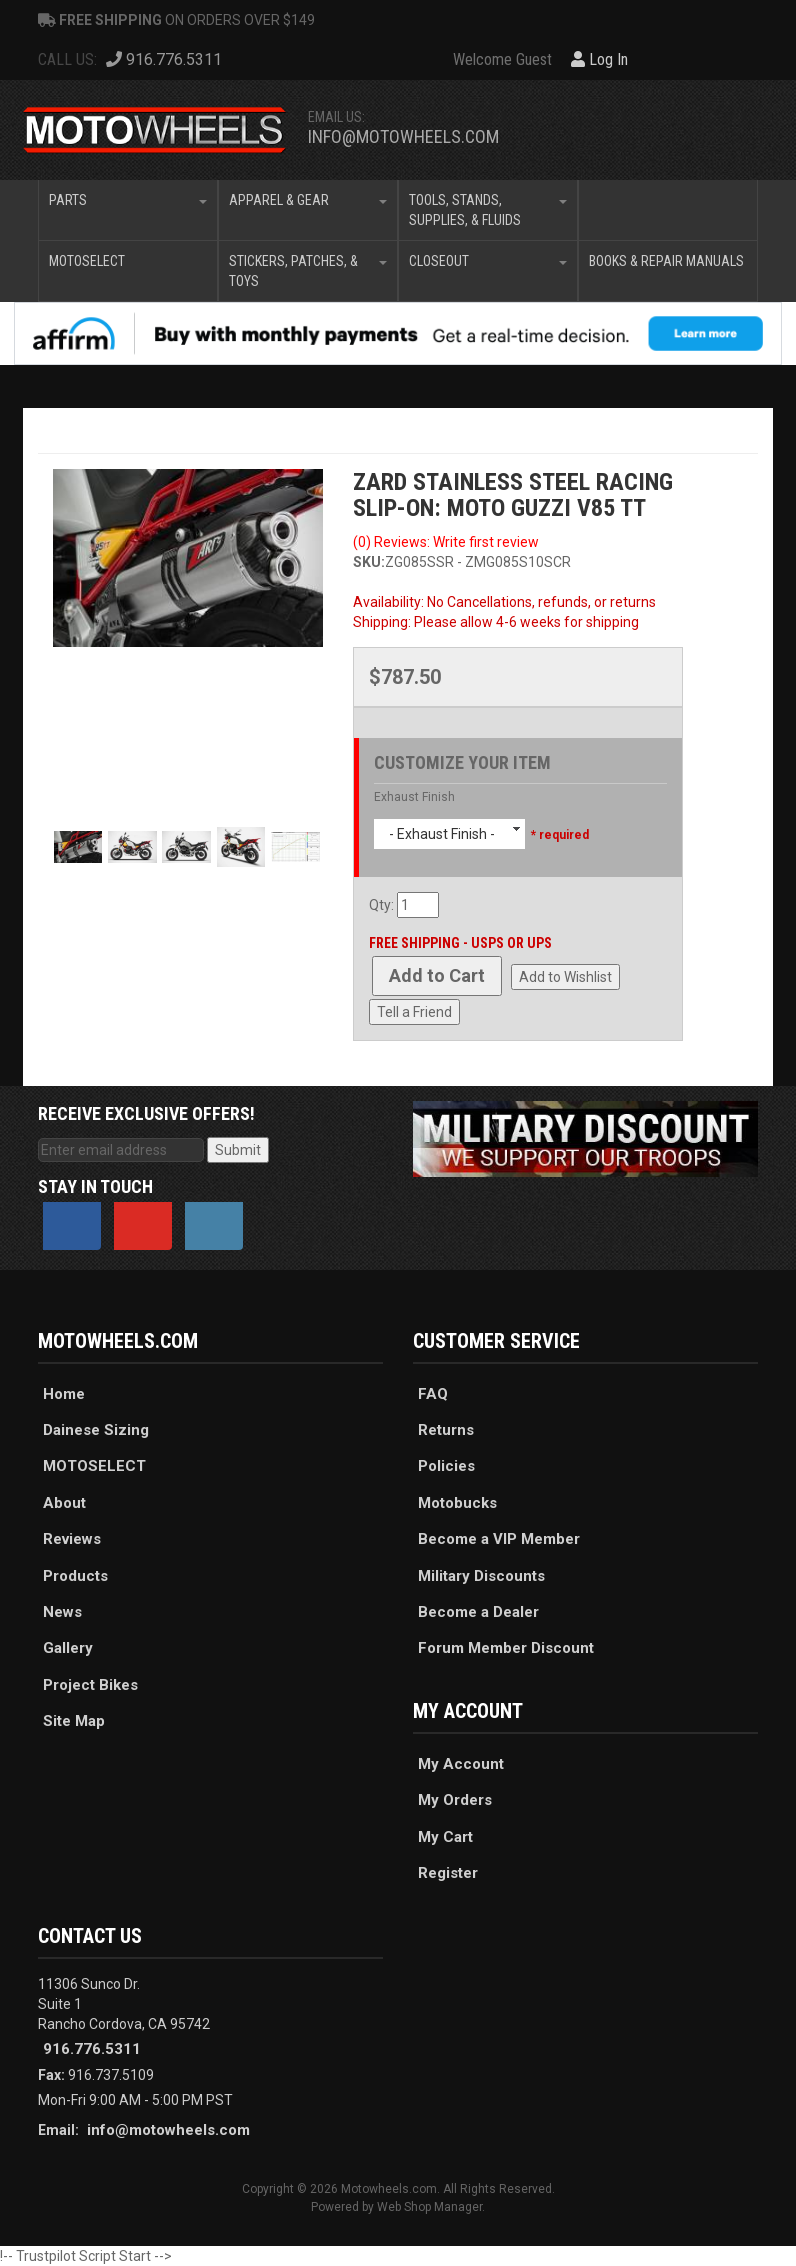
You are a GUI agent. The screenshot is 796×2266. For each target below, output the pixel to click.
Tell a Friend (414, 1012)
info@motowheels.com (403, 136)
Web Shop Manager (429, 2207)
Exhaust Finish (414, 797)
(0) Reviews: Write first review (446, 542)
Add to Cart (437, 975)
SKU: (369, 562)
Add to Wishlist (565, 977)
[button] (128, 210)
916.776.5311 (92, 2049)
